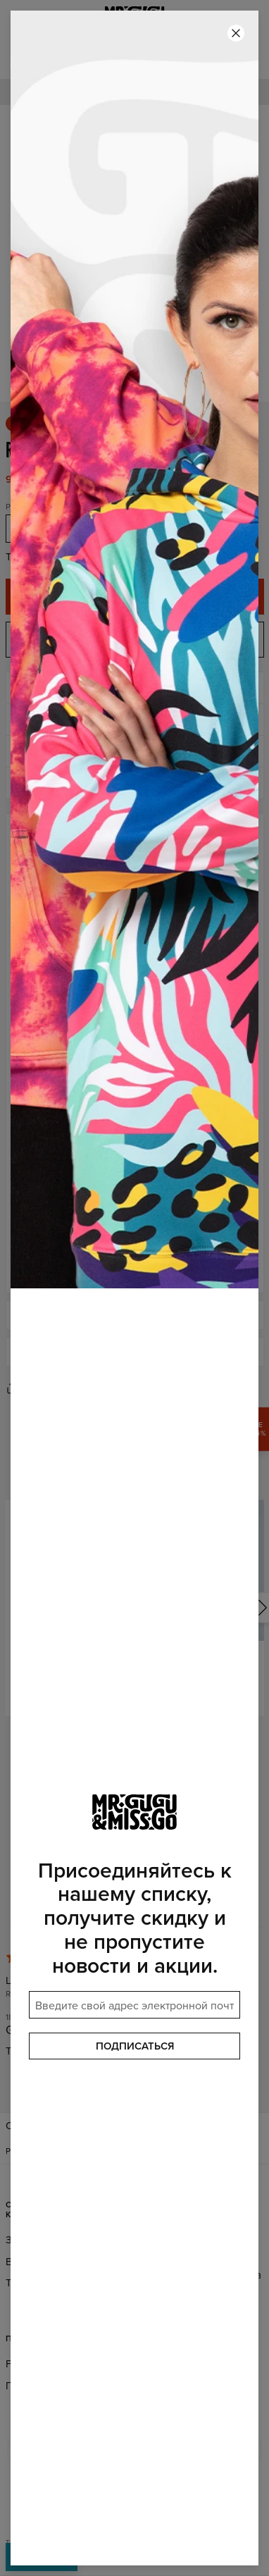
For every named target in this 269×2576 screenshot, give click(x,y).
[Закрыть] (235, 33)
